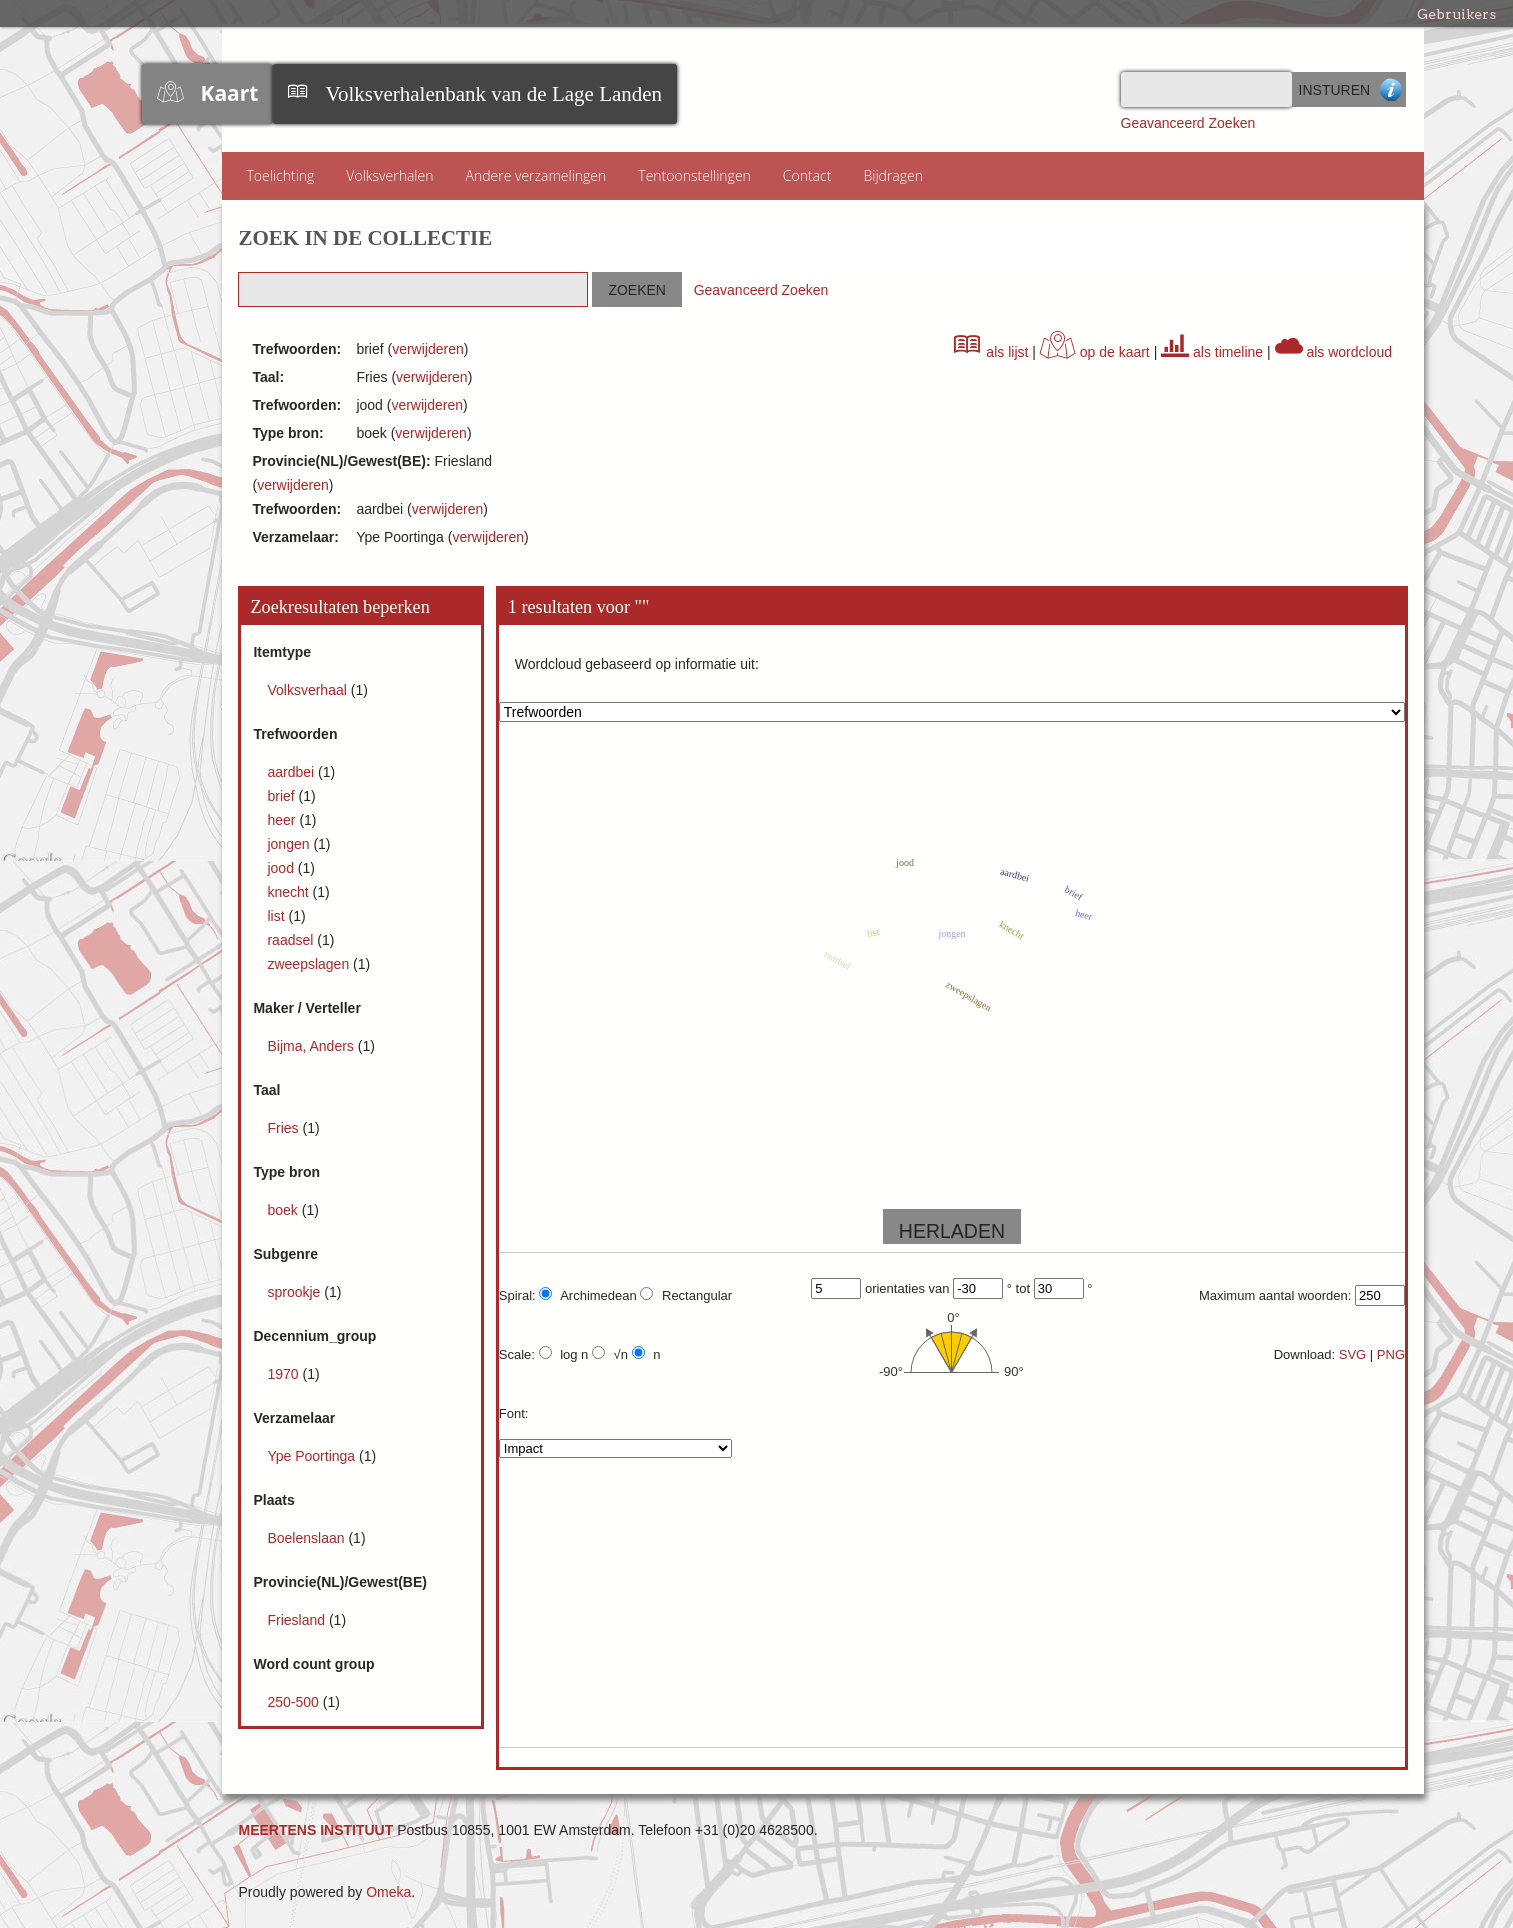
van (939, 1288)
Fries (284, 1128)
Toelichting (280, 175)
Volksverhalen (389, 175)
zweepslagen (310, 964)
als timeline (1212, 352)
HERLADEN (952, 1231)
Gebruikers (1456, 14)
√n (610, 1354)
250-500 (294, 1702)
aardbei (292, 772)
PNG (1391, 1354)
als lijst (991, 352)
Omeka (388, 1892)
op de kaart (1095, 352)
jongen (290, 844)
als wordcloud (1334, 352)
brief (282, 796)
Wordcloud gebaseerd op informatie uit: (637, 664)
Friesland (297, 1620)
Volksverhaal (308, 690)
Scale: (517, 1354)
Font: (514, 1413)
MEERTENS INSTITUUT (315, 1830)
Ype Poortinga (313, 1456)
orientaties (895, 1288)
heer (283, 820)
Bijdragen (893, 175)
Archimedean (588, 1295)
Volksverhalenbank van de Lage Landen (493, 94)
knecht (289, 892)
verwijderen (428, 349)
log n (564, 1354)
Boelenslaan (307, 1538)
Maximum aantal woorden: (1275, 1295)
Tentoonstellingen (694, 175)
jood (282, 868)
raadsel (292, 940)
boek (284, 1210)
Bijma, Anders (312, 1046)
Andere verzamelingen (535, 175)
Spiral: (517, 1295)
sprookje (295, 1292)
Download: (1304, 1354)
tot (1023, 1288)
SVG (1352, 1354)
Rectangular (686, 1295)
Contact (807, 175)
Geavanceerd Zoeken (1188, 123)
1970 (284, 1374)
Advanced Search (1391, 89)
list (277, 916)
